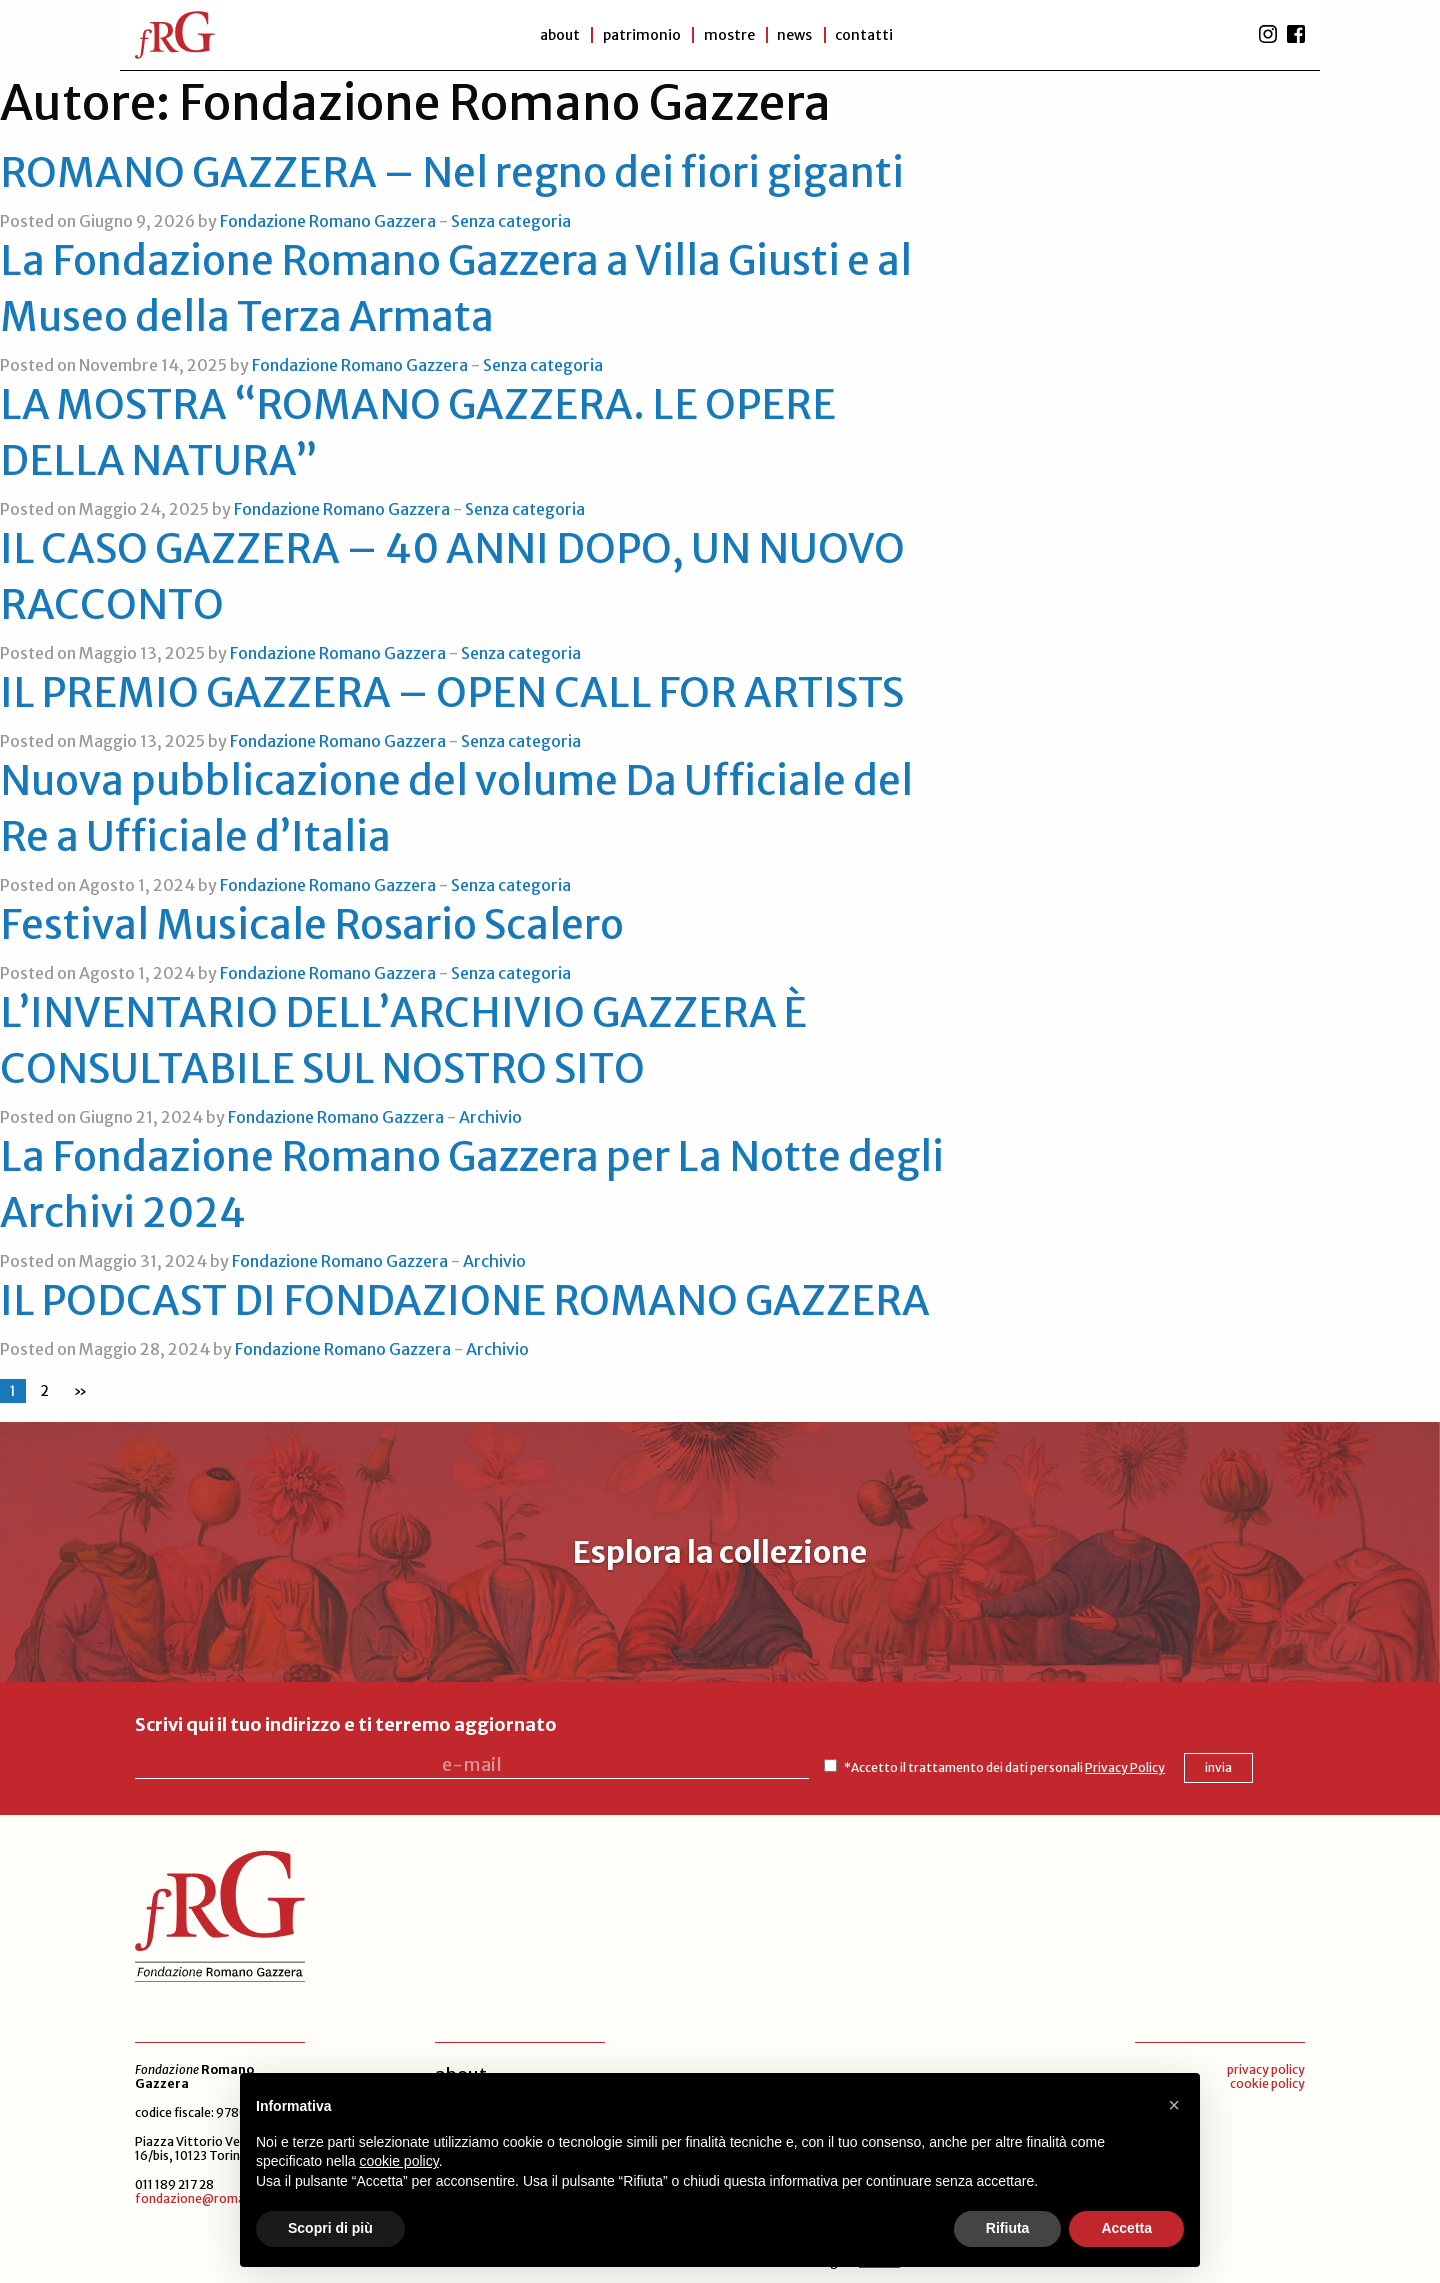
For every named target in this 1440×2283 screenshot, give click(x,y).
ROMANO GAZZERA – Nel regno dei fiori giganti (452, 173)
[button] (1174, 2105)
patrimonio (639, 35)
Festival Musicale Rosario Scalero (312, 925)
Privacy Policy (1036, 1765)
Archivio (490, 1117)
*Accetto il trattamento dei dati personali (915, 1765)
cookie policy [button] (399, 2161)
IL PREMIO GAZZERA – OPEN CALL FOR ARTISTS (452, 693)
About (555, 35)
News (796, 35)
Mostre (728, 35)
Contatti (868, 35)
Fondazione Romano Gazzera (328, 221)
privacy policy (1266, 2067)
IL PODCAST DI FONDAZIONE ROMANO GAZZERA (465, 1301)
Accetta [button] (1126, 2228)
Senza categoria (511, 221)
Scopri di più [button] (330, 2228)
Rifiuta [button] (1008, 2228)
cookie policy (1267, 2081)
